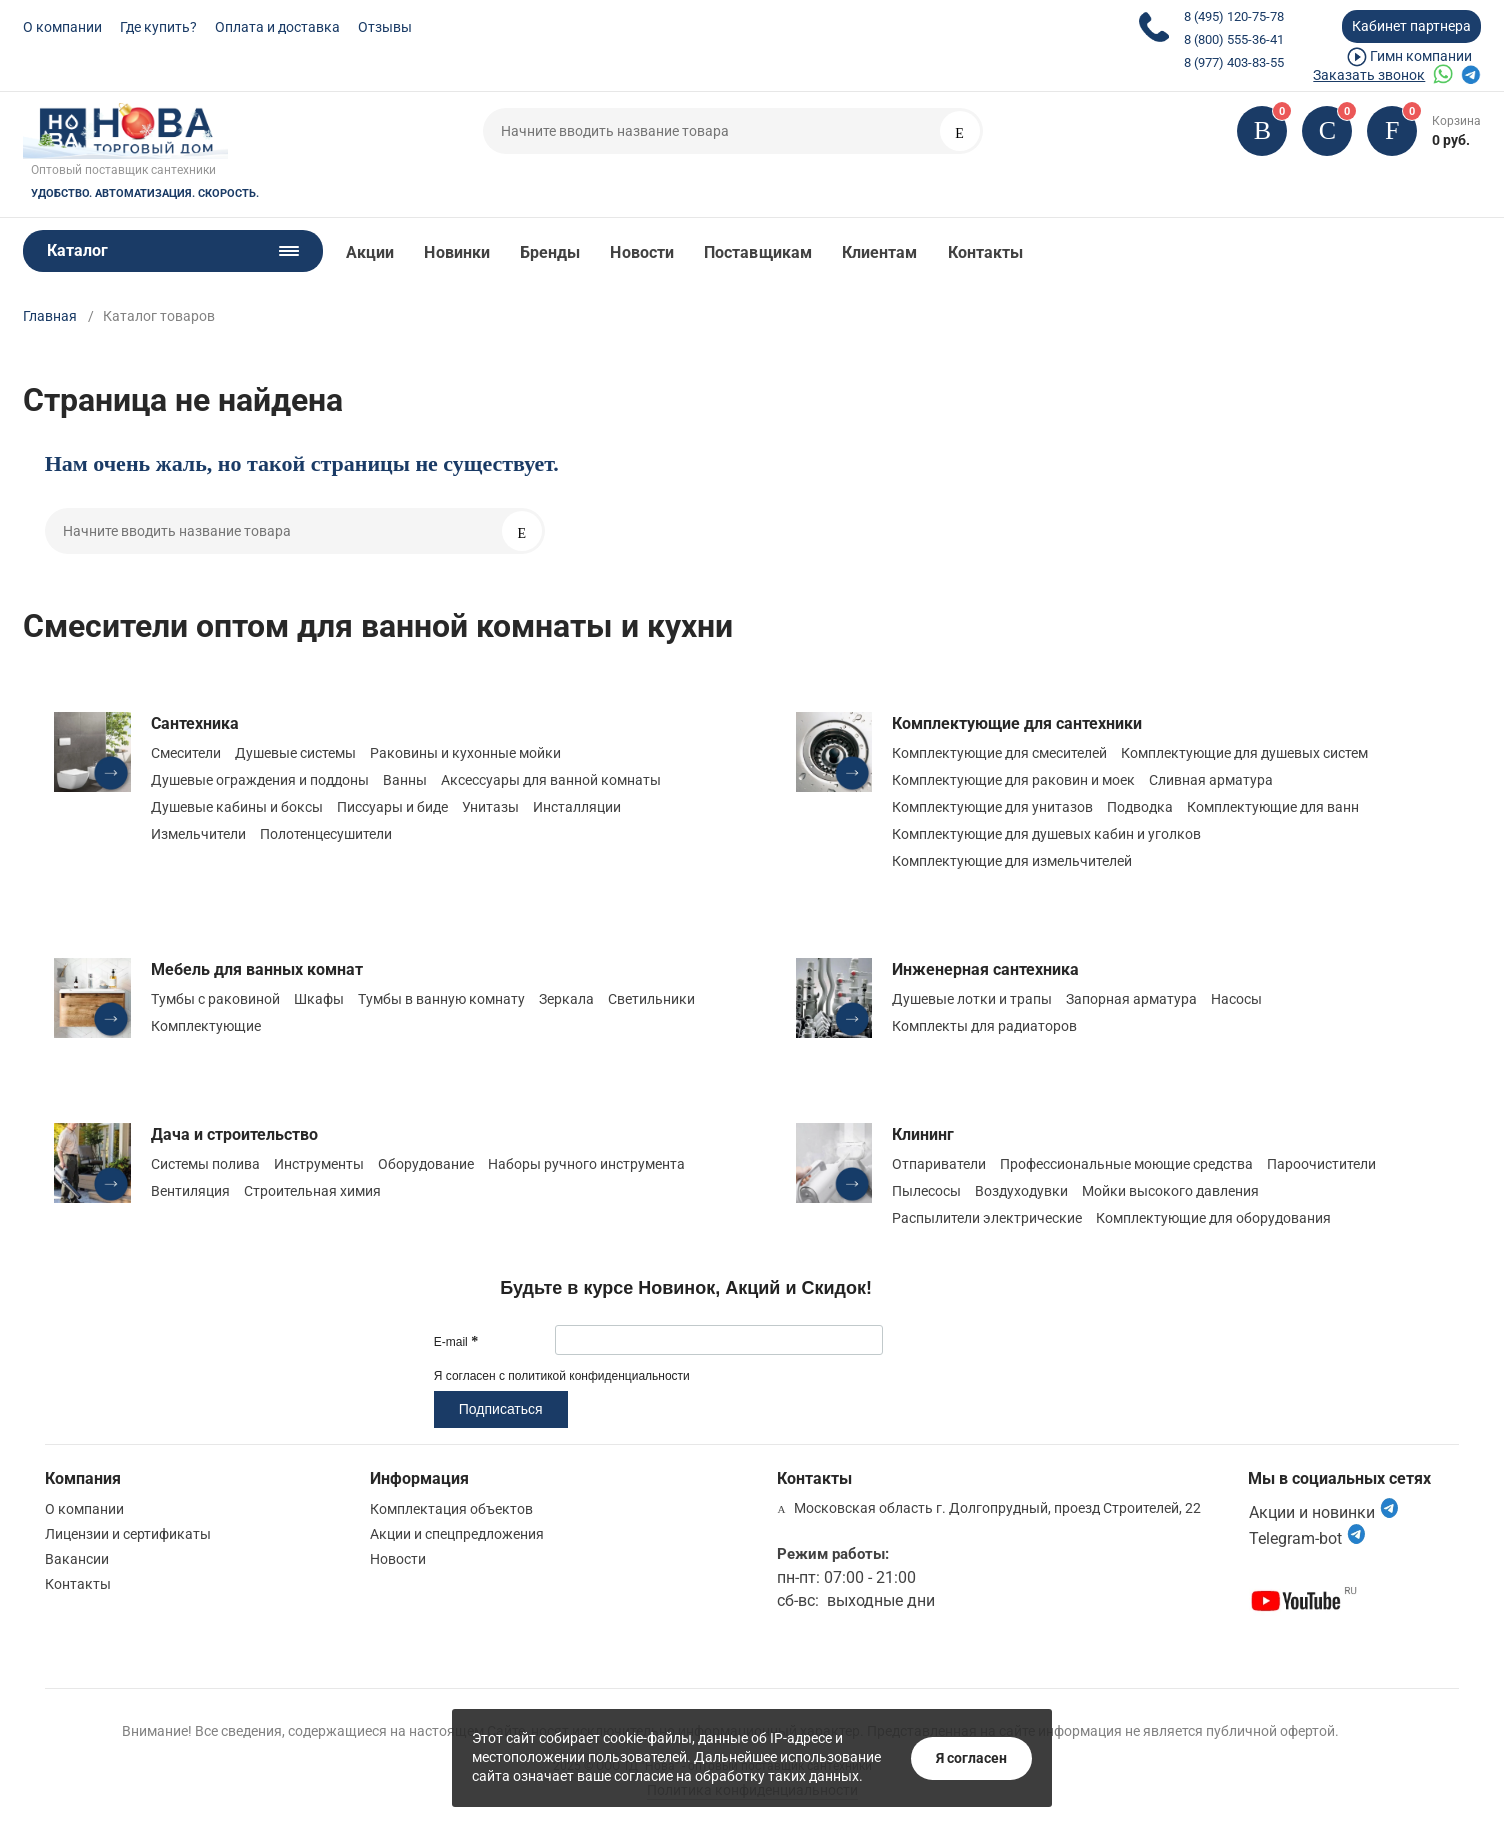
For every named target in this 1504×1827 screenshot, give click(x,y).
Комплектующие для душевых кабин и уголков (1046, 834)
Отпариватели (939, 1164)
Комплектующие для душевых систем (1244, 753)
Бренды (550, 252)
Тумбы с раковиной (215, 999)
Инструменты (319, 1164)
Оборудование (426, 1164)
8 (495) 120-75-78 (1234, 16)
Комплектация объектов (451, 1509)
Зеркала (566, 999)
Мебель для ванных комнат (257, 969)
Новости (642, 252)
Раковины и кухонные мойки (465, 753)
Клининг (923, 1134)
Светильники (651, 999)
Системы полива (205, 1164)
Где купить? (158, 27)
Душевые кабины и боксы (237, 807)
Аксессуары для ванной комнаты (551, 780)
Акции (370, 252)
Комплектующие (206, 1026)
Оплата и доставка (277, 27)
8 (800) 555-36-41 (1234, 39)
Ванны (405, 780)
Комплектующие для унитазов (992, 807)
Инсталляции (577, 807)
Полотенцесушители (326, 834)
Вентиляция (190, 1191)
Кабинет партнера (1411, 26)
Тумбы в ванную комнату (441, 999)
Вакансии (77, 1559)
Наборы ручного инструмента (586, 1164)
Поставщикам (758, 252)
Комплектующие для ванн (1273, 807)
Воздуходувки (1021, 1191)
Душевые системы (295, 753)
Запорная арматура (1131, 999)
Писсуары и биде (392, 807)
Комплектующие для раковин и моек (1013, 780)
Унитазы (490, 807)
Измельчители (198, 834)
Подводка (1140, 807)
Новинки (457, 252)
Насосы (1236, 999)
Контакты (986, 252)
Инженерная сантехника (985, 969)
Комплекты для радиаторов (984, 1026)
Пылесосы (926, 1191)
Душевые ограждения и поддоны (260, 780)
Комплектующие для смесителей (999, 753)
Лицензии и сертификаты (128, 1534)
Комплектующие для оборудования (1213, 1218)
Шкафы (319, 999)
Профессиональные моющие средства (1126, 1164)
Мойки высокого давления (1170, 1191)
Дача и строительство (234, 1134)
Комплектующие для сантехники (1017, 723)
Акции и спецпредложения (457, 1534)
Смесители (186, 753)
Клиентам (880, 252)
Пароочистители (1321, 1164)
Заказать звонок (1369, 75)
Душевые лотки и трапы (972, 999)
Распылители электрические (987, 1218)
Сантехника (195, 723)
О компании (62, 27)
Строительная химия (312, 1191)
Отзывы (385, 27)
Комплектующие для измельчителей (1012, 861)
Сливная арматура (1211, 780)
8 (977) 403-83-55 (1234, 62)
